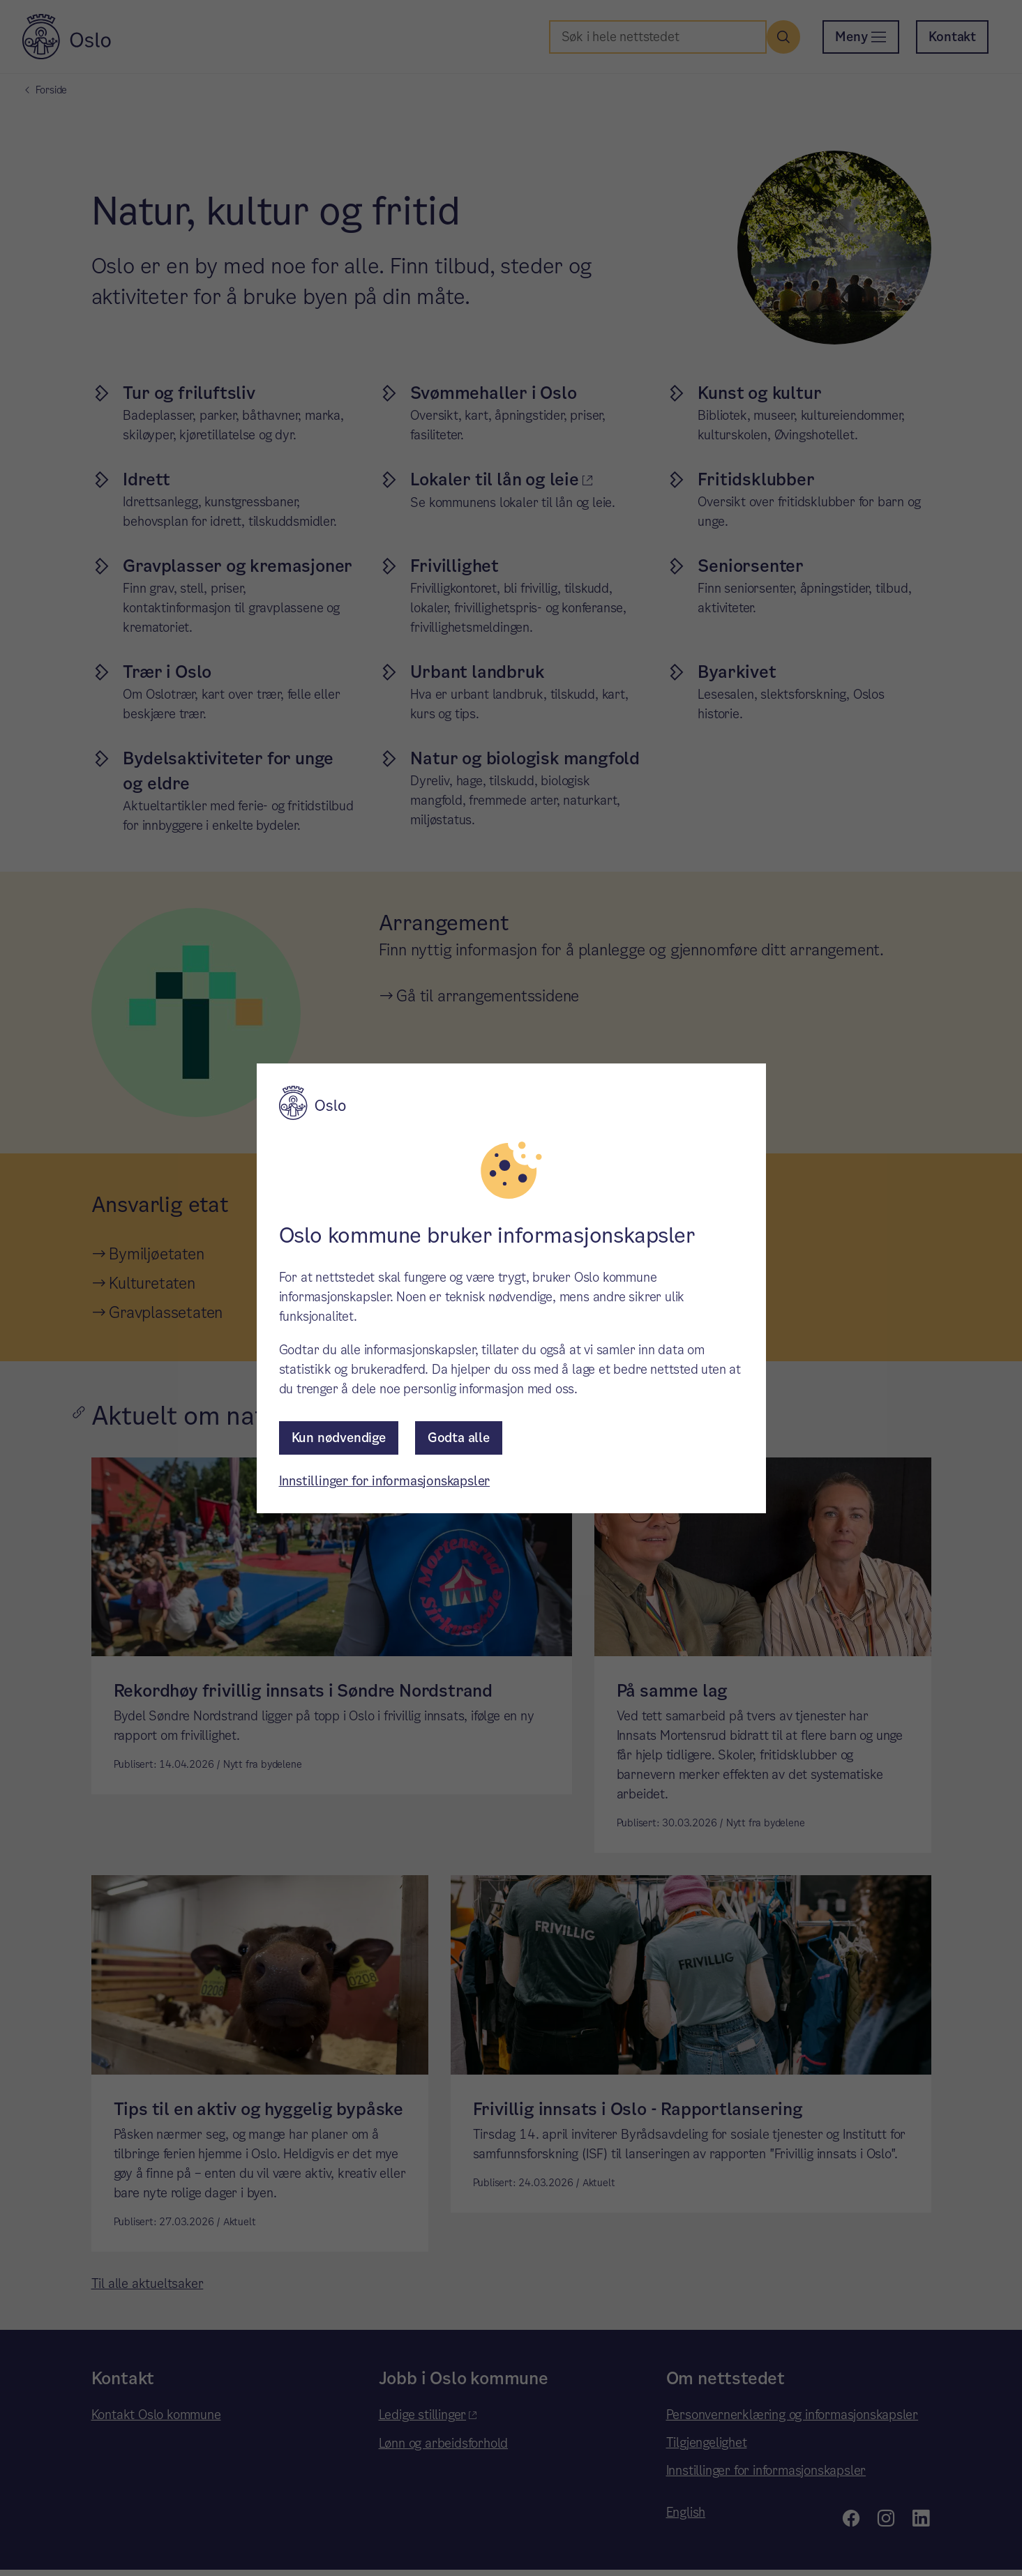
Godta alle (459, 1437)
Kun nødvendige (339, 1437)
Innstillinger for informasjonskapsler (384, 1481)
